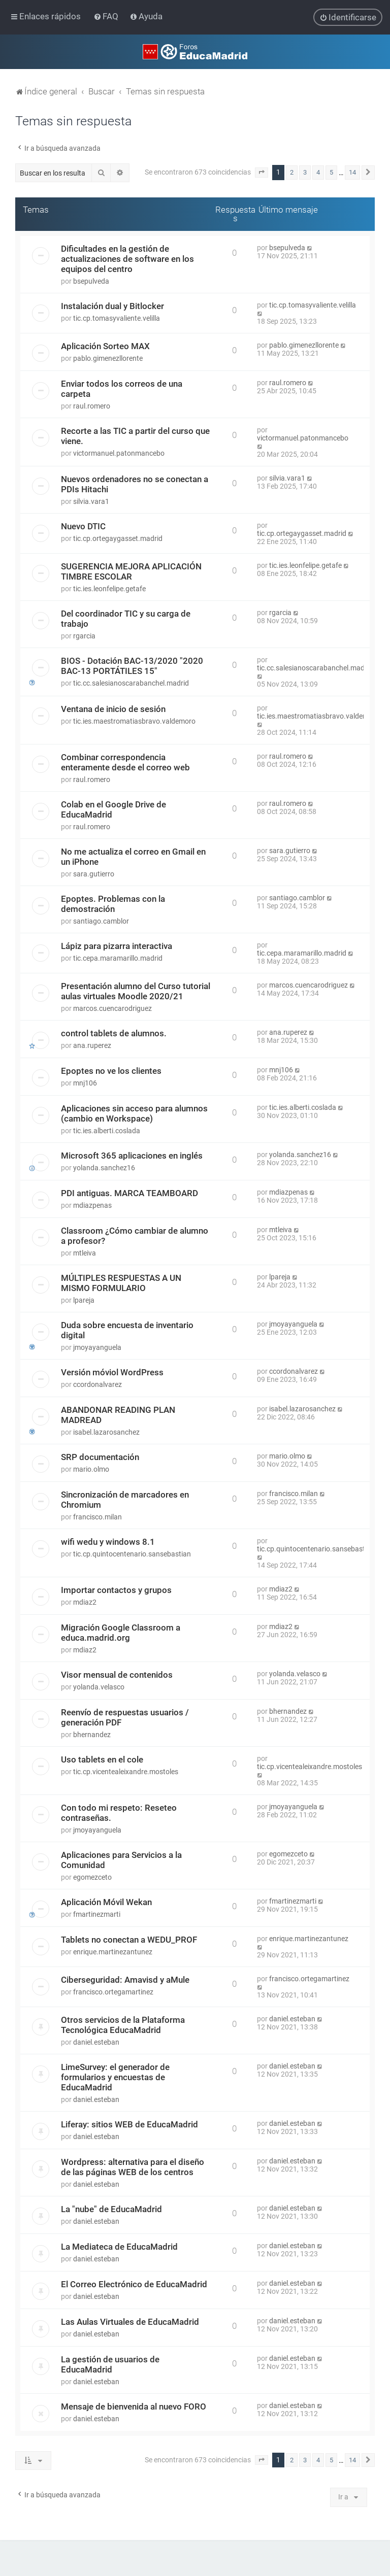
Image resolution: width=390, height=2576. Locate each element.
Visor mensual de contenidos (117, 1674)
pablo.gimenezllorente (108, 358)
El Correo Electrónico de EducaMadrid (134, 2284)
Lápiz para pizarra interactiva (116, 945)
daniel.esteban (96, 2042)
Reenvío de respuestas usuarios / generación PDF (125, 1717)
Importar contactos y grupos (116, 1589)
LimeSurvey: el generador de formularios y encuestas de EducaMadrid (115, 2076)
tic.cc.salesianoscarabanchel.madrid (131, 683)
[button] (261, 172)
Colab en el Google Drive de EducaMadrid (113, 809)
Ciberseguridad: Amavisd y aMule (125, 1979)
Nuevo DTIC (83, 526)
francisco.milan (97, 1516)
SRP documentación (100, 1456)
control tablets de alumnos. (114, 1033)
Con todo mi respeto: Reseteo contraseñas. (119, 1812)
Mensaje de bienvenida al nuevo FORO (133, 2406)
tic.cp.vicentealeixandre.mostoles (125, 1771)
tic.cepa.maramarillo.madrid (117, 958)
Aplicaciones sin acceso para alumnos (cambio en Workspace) (134, 1113)
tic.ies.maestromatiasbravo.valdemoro (134, 721)
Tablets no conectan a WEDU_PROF (129, 1939)
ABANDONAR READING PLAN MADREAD (118, 1414)
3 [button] (305, 172)
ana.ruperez (92, 1045)
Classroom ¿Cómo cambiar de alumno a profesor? (134, 1235)
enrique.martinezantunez (112, 1951)
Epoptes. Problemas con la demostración (113, 903)
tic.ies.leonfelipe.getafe (109, 588)
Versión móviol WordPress (112, 1372)
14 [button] (352, 172)
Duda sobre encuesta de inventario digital (127, 1329)
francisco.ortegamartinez (113, 1991)
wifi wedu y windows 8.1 (108, 1541)
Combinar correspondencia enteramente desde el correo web (125, 762)
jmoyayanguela (97, 1347)
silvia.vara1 (91, 501)
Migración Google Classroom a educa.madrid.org (120, 1632)
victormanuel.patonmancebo (119, 453)
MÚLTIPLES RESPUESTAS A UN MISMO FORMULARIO (121, 1282)
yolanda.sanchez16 (104, 1167)
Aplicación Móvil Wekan (106, 1901)
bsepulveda (91, 281)
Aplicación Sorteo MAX (105, 346)
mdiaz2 (84, 1602)
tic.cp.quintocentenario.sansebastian (132, 1553)
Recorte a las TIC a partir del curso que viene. (135, 435)
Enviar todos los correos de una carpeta (121, 388)
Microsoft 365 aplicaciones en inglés (132, 1155)
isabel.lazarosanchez (106, 1432)
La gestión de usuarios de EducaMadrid (110, 2364)
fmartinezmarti (96, 1914)
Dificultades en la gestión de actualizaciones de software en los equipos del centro (127, 258)
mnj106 (85, 1082)
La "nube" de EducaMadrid (111, 2209)
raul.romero (91, 405)
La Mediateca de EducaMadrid (119, 2246)
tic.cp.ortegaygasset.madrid (117, 538)
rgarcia (84, 635)
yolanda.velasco (98, 1686)
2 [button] (292, 172)
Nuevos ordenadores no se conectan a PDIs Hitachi (134, 483)
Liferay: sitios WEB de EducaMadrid (129, 2124)
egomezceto (92, 1877)
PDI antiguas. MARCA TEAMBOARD (129, 1193)
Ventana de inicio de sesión (113, 708)
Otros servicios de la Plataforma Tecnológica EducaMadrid (123, 2024)
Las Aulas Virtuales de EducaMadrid (130, 2321)
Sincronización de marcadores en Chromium (125, 1499)
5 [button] (331, 172)
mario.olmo (91, 1469)
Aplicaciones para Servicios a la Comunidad (121, 1859)
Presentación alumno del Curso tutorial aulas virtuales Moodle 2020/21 (135, 990)
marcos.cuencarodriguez (112, 1008)
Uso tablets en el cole (102, 1759)
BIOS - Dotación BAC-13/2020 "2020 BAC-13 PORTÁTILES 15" (132, 665)
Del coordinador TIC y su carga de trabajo (125, 618)
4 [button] (318, 172)
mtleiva (84, 1252)
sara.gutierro (93, 873)
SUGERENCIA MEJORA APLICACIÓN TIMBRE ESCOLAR (131, 571)
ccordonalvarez (97, 1384)
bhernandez (92, 1734)
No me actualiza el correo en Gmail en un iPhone (133, 856)
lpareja (83, 1300)
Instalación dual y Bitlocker (112, 305)
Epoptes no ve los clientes (111, 1070)
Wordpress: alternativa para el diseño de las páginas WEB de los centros (132, 2166)
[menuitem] (107, 16)
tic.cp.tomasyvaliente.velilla (116, 318)
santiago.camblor (101, 921)
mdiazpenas (92, 1205)
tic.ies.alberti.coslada (106, 1130)
